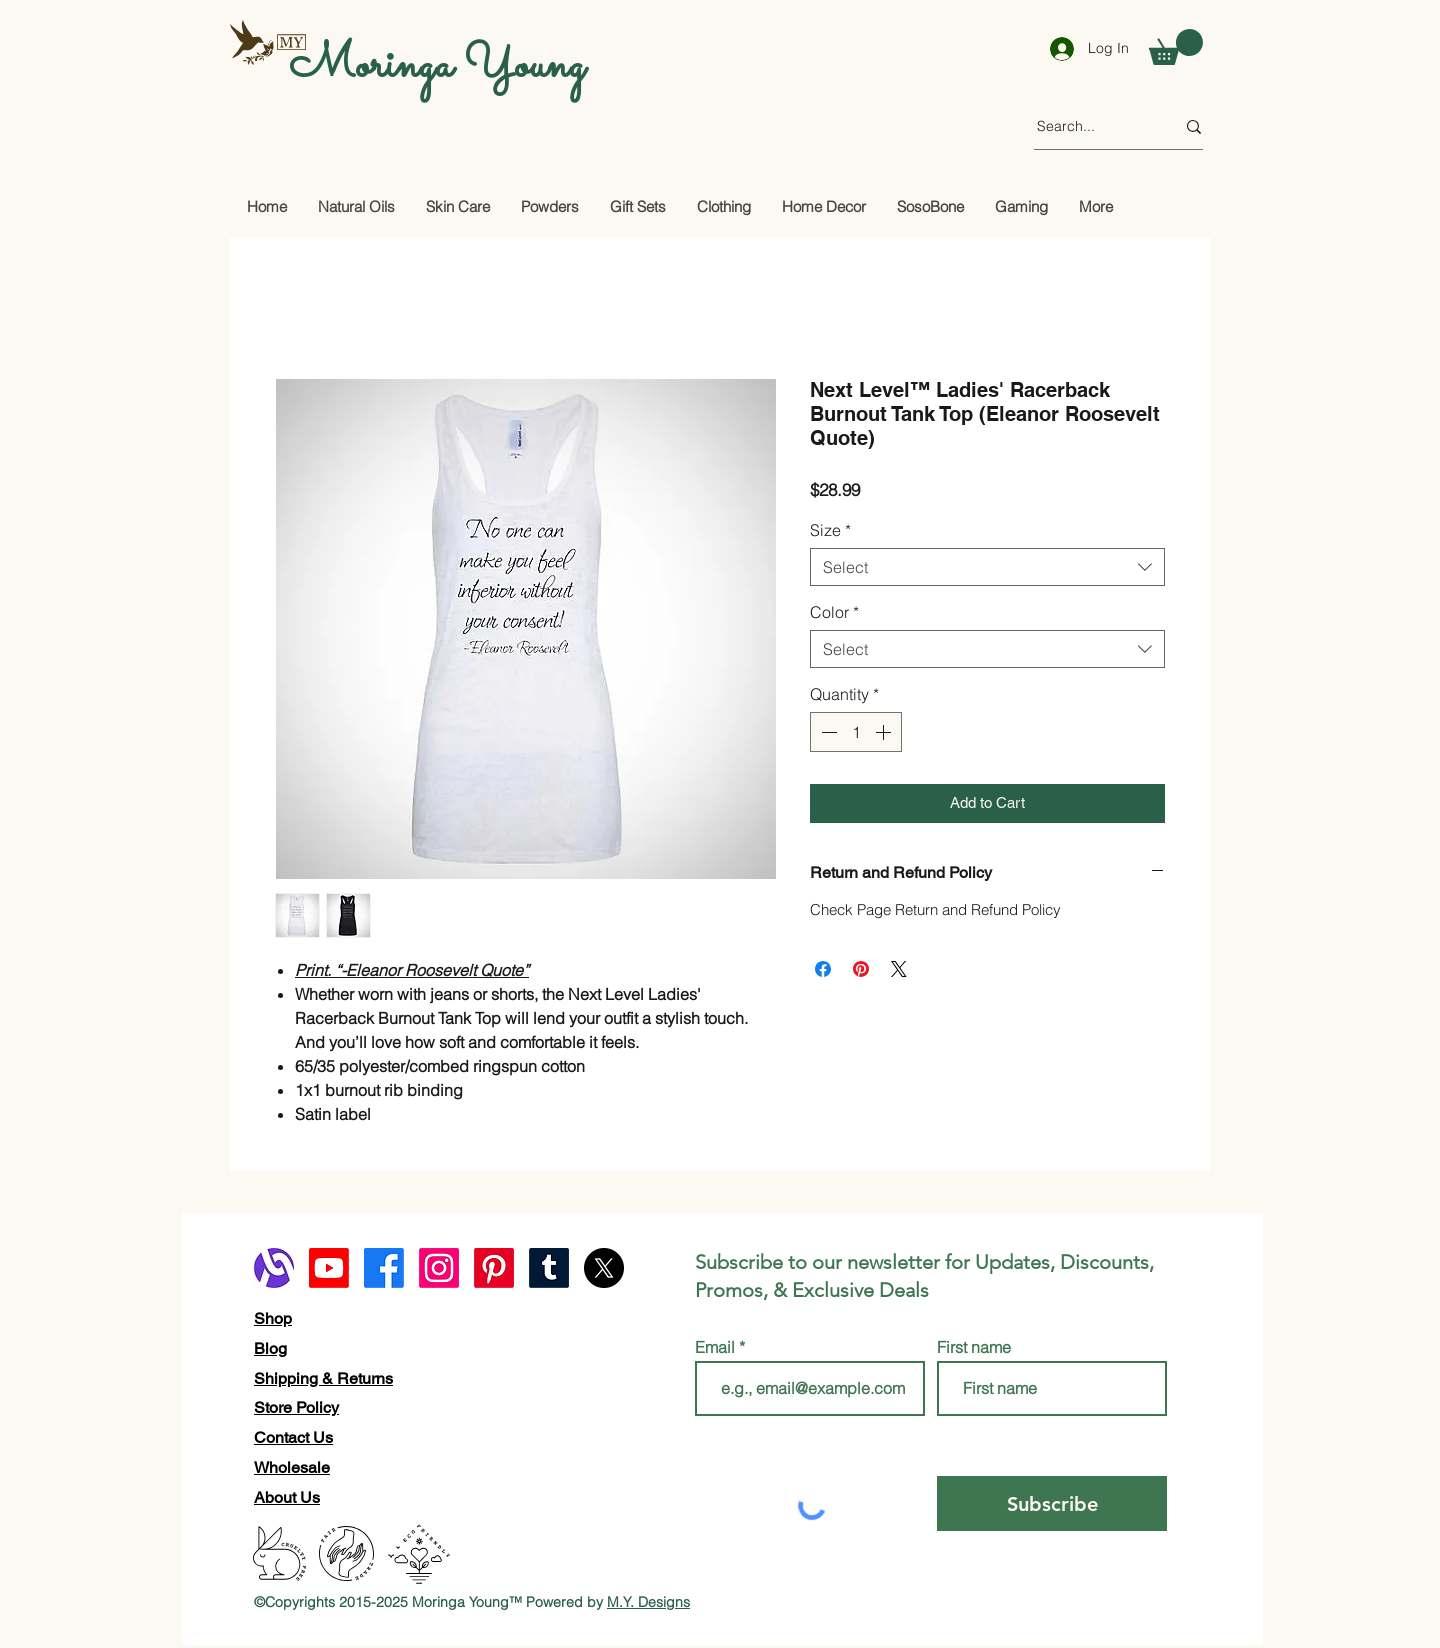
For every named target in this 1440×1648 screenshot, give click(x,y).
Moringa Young (437, 66)
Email (717, 1347)
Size (830, 530)
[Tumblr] (549, 1268)
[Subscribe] (1052, 1503)
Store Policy (296, 1407)
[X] (604, 1268)
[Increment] (885, 732)
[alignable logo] (274, 1268)
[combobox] (987, 567)
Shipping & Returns (323, 1378)
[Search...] (1091, 127)
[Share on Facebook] (823, 969)
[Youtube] (329, 1268)
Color (834, 612)
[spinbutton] (856, 732)
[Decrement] (827, 732)
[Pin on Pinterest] (861, 969)
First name (974, 1347)
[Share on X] (899, 969)
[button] (1176, 47)
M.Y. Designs (648, 1602)
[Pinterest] (494, 1268)
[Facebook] (384, 1268)
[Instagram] (439, 1268)
